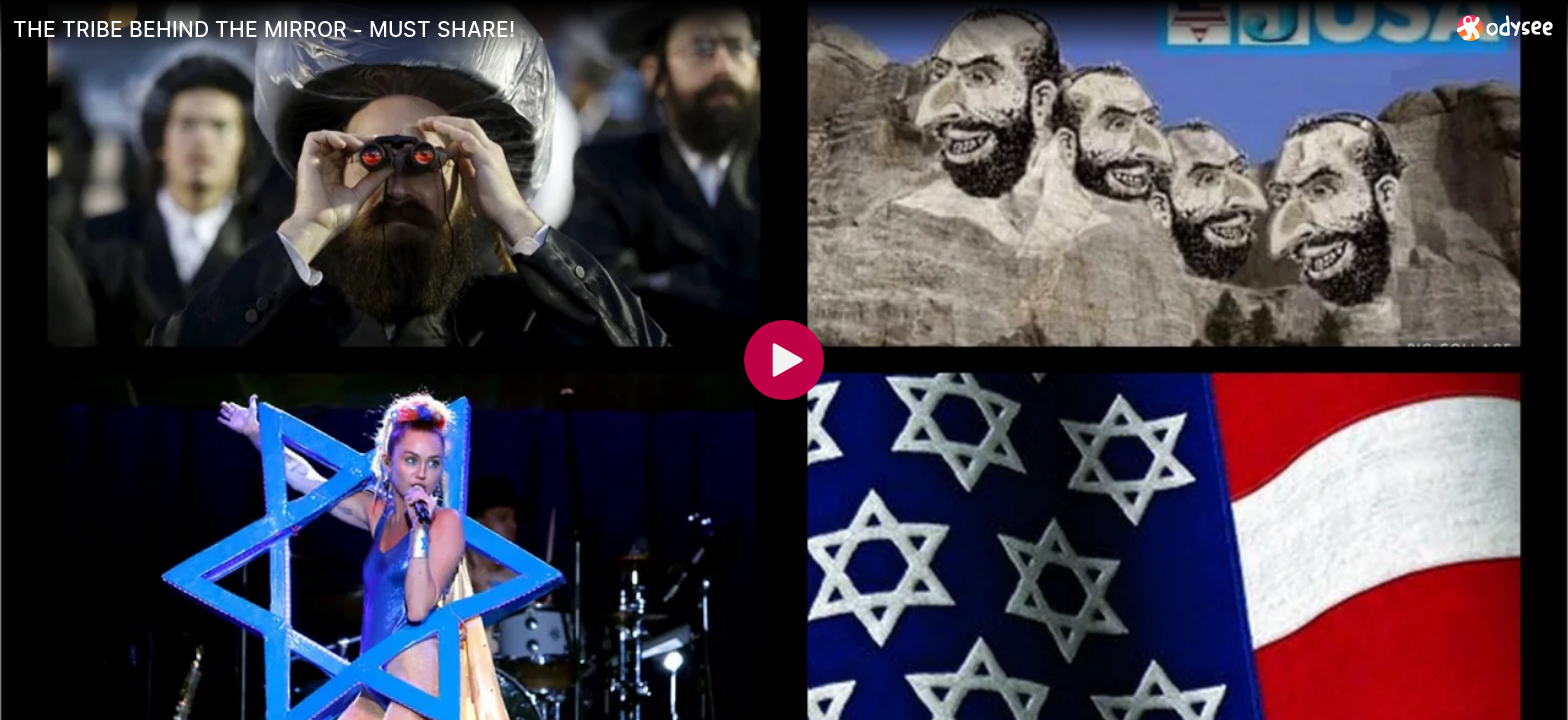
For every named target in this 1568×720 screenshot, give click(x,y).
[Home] (1505, 27)
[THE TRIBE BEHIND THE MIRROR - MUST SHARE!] (727, 29)
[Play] (784, 360)
